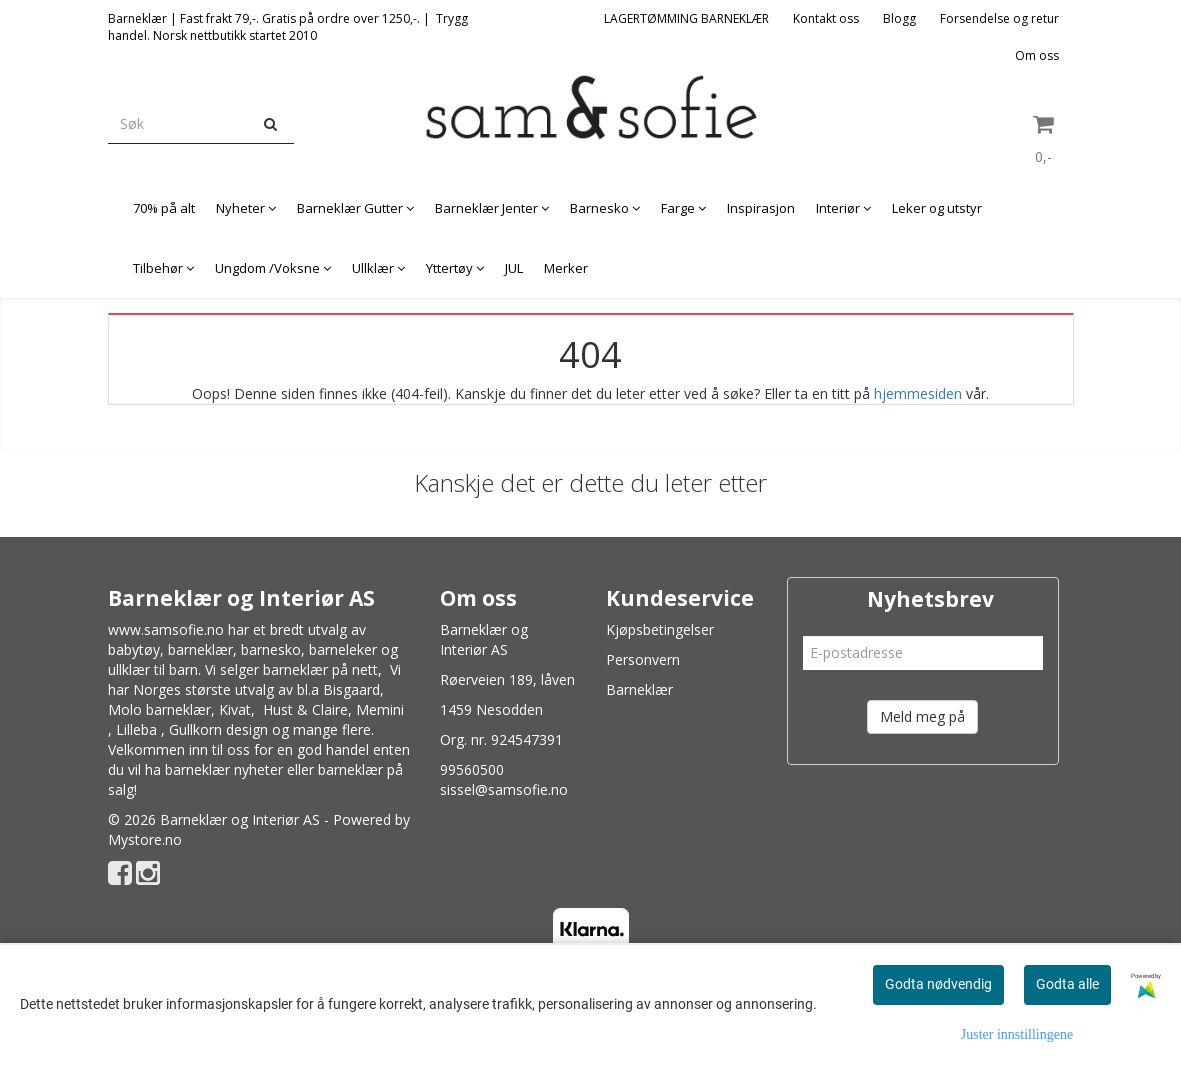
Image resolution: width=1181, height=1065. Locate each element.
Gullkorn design (218, 729)
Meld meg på (922, 716)
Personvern (643, 659)
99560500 (472, 769)
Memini (380, 709)
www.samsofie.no (166, 629)
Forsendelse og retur (999, 18)
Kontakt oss (826, 18)
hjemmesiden (918, 393)
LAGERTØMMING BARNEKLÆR (686, 18)
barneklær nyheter (224, 769)
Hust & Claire (305, 709)
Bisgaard (351, 689)
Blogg (899, 18)
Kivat (235, 709)
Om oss (1037, 55)
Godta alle (1067, 984)
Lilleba (136, 729)
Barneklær (639, 689)
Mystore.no (145, 839)
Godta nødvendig (938, 984)
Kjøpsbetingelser (660, 629)
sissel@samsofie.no (504, 789)
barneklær (200, 649)
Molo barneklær (159, 709)
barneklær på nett (320, 669)
